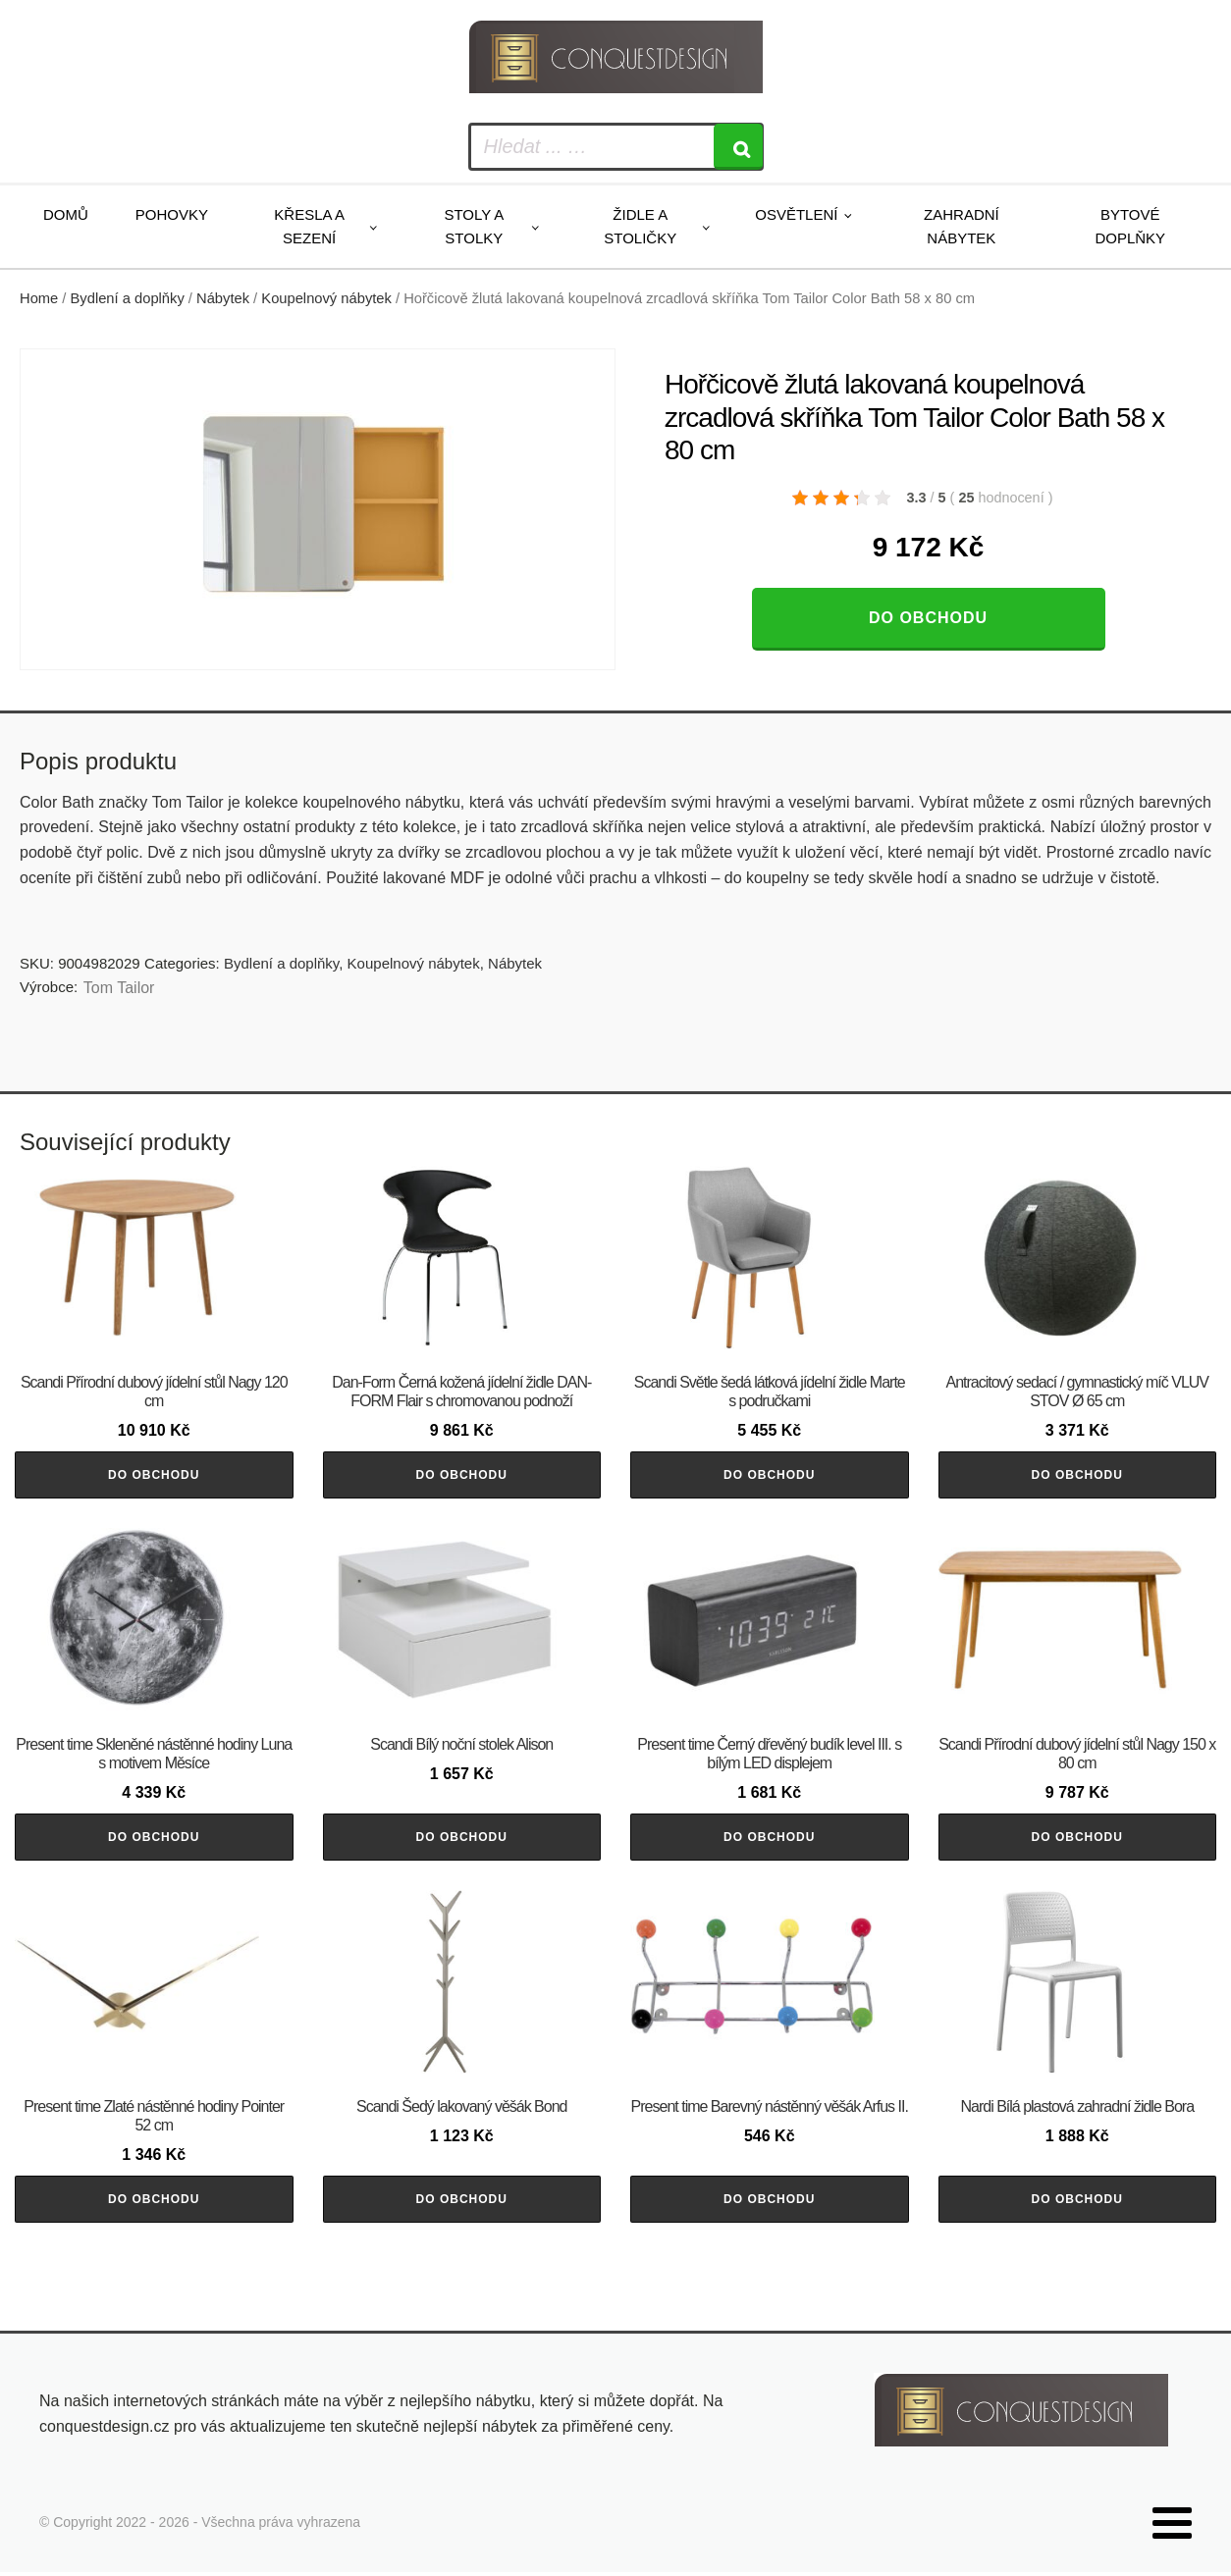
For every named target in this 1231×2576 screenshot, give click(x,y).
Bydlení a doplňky (128, 298)
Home (39, 298)
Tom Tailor (119, 987)
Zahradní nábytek (961, 226)
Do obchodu (928, 617)
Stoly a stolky (474, 226)
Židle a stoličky (640, 226)
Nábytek (222, 298)
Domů (65, 214)
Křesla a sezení (309, 226)
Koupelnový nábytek (326, 298)
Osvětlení (796, 214)
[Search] (738, 147)
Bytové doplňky (1130, 226)
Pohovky (171, 214)
